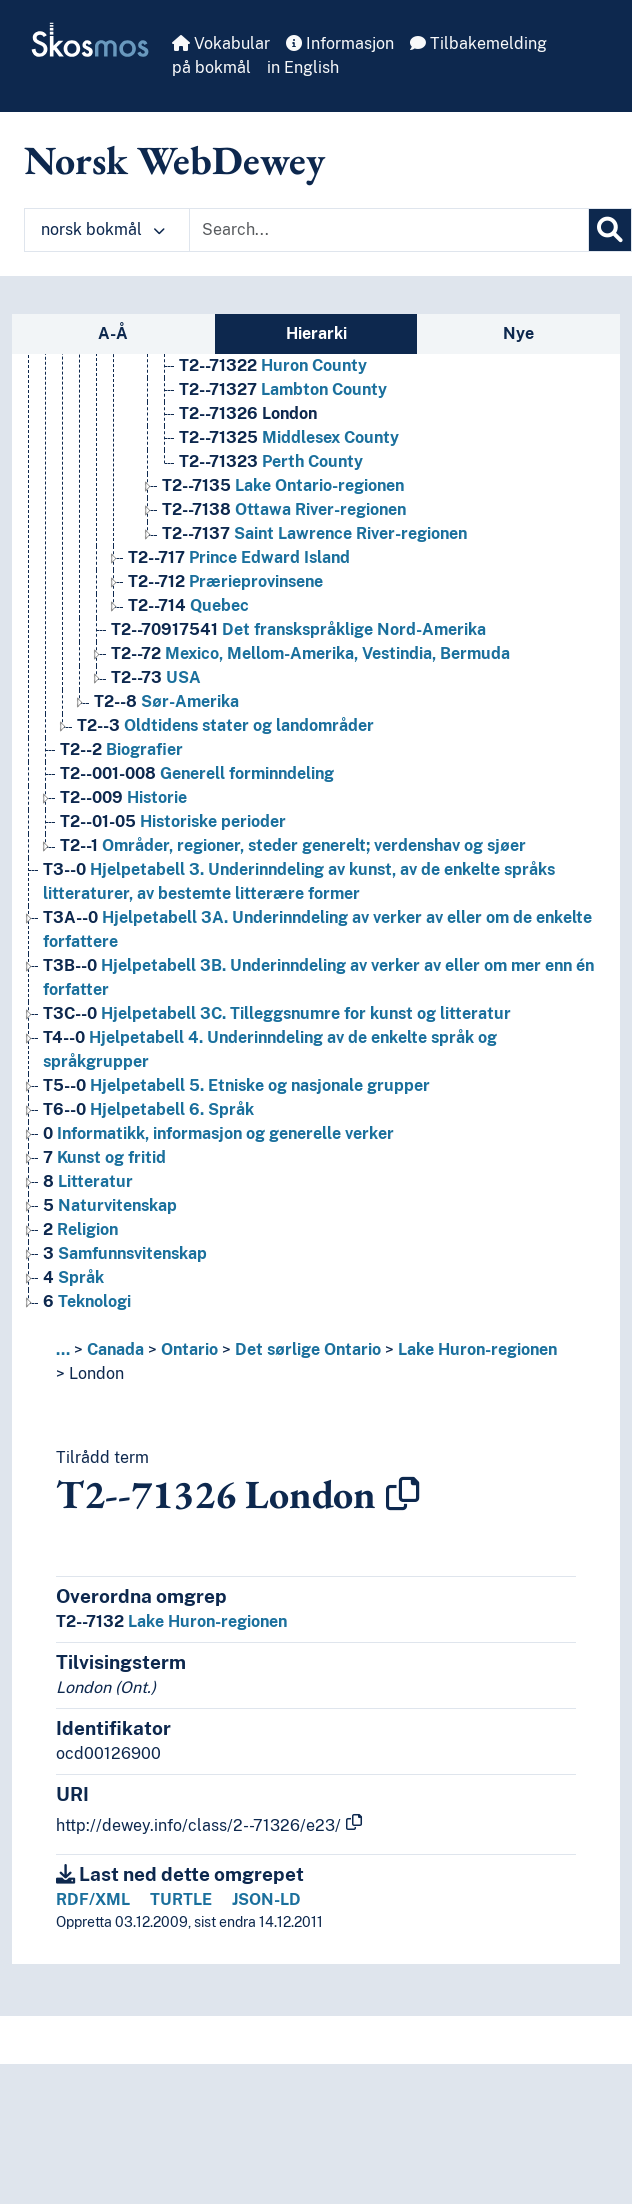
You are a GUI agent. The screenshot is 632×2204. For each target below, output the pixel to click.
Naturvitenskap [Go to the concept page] (110, 1205)
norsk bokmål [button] (103, 229)
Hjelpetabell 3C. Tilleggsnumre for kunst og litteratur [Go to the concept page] (277, 1013)
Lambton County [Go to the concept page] (283, 389)
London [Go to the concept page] (248, 413)
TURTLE (181, 1899)
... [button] (63, 1349)
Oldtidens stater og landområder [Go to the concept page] (225, 725)
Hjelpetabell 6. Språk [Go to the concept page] (148, 1109)
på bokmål (211, 67)
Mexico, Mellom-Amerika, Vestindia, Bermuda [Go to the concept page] (310, 653)
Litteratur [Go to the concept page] (88, 1181)
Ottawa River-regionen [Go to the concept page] (284, 509)
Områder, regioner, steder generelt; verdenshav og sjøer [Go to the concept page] (293, 845)
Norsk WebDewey (174, 160)
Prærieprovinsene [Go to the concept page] (225, 581)
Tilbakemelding (478, 43)
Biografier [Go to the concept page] (121, 749)
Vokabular (221, 43)
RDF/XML (93, 1899)
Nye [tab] (518, 333)
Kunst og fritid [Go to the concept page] (104, 1157)
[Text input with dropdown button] (389, 230)
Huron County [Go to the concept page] (273, 365)
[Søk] (610, 230)
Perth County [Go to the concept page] (271, 461)
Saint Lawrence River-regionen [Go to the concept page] (314, 533)
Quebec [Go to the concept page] (188, 605)
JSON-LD (266, 1899)
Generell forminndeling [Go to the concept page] (197, 773)
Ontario (189, 1349)
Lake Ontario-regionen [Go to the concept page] (283, 485)
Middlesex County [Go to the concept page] (289, 437)
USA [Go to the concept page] (156, 677)
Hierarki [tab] (316, 333)
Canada (115, 1349)
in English (303, 67)
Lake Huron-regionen (477, 1349)
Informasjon (340, 43)
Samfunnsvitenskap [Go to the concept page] (125, 1253)
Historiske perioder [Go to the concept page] (173, 821)
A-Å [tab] (113, 333)
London (96, 1373)
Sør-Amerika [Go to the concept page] (166, 701)
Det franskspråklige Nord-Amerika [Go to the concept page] (298, 629)
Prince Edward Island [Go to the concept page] (239, 557)
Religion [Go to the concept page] (80, 1229)
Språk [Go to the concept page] (73, 1277)
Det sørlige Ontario (308, 1349)
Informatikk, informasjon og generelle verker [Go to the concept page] (218, 1133)
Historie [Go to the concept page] (123, 797)
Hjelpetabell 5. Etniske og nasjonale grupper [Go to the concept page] (236, 1085)
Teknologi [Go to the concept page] (87, 1301)
